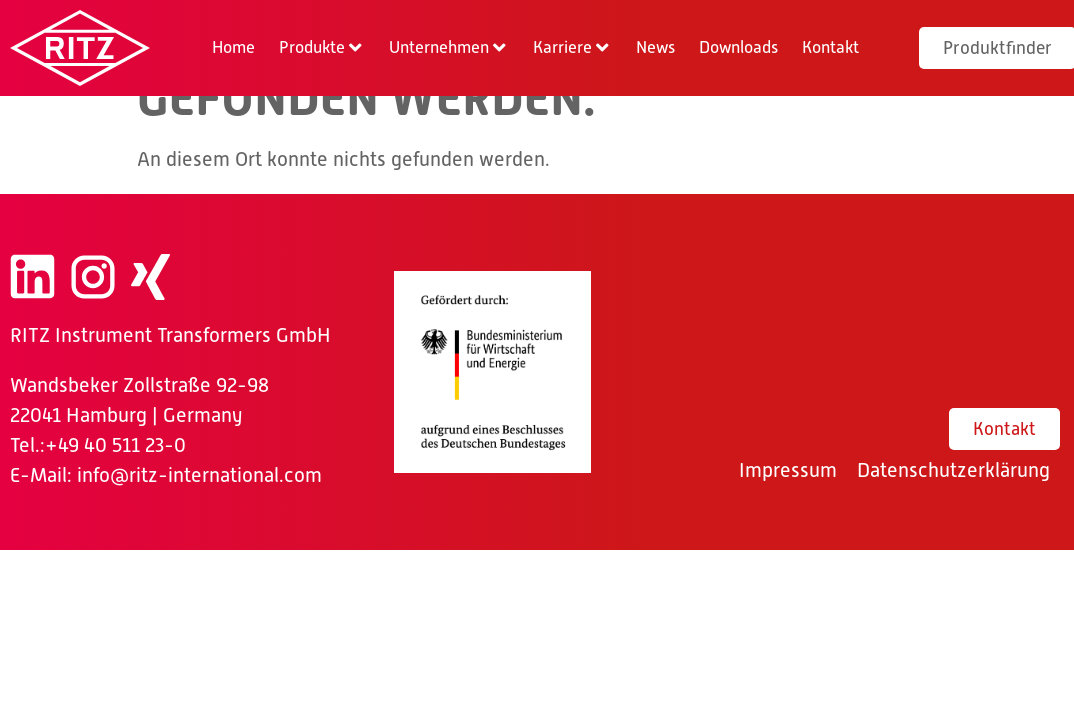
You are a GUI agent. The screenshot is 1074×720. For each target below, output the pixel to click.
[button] (322, 48)
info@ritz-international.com (199, 475)
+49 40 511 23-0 (115, 445)
